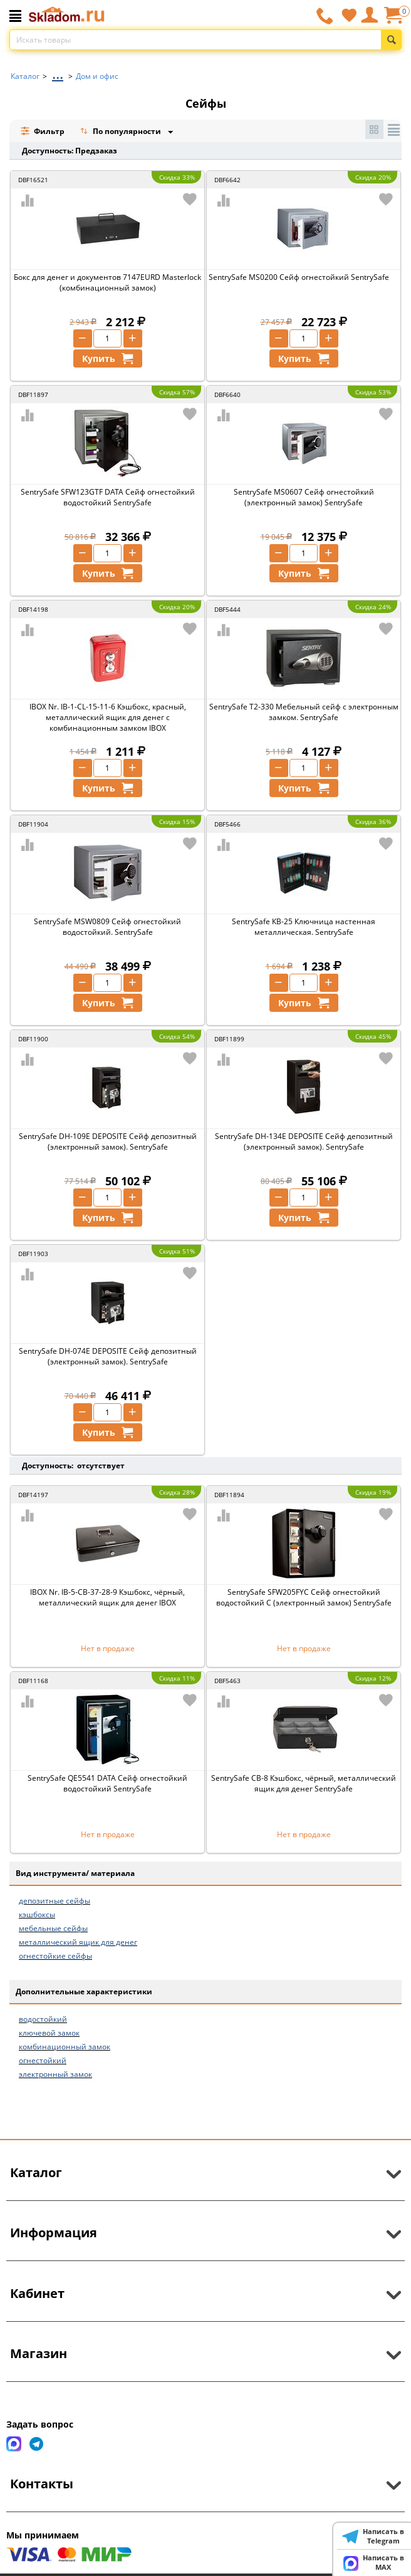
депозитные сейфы (54, 1900)
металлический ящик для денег (78, 1942)
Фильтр (42, 131)
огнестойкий (42, 2060)
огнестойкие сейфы (55, 1955)
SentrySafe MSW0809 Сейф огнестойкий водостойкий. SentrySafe (107, 926)
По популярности (121, 132)
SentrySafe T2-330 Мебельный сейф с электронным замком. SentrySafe (303, 712)
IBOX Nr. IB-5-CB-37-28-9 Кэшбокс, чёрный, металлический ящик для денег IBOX (107, 1597)
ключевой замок (49, 2032)
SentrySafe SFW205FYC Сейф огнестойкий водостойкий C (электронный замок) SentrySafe (304, 1597)
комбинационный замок (64, 2046)
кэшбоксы (37, 1914)
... (57, 73)
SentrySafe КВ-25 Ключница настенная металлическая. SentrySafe (303, 926)
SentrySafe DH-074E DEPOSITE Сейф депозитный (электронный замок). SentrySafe (108, 1356)
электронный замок (55, 2074)
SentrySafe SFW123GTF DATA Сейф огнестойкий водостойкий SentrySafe (108, 497)
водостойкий (43, 2019)
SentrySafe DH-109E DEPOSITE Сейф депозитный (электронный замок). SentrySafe (108, 1141)
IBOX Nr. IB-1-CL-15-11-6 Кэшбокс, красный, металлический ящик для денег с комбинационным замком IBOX (107, 717)
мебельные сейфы (53, 1928)
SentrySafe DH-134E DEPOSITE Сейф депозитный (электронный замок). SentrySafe (304, 1141)
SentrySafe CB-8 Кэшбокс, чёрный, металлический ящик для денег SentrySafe (303, 1783)
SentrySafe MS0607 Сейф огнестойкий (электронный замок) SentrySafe (304, 497)
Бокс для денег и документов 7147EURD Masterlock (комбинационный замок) (107, 282)
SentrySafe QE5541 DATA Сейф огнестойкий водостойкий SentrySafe (107, 1783)
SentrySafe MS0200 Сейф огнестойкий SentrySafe (299, 277)
